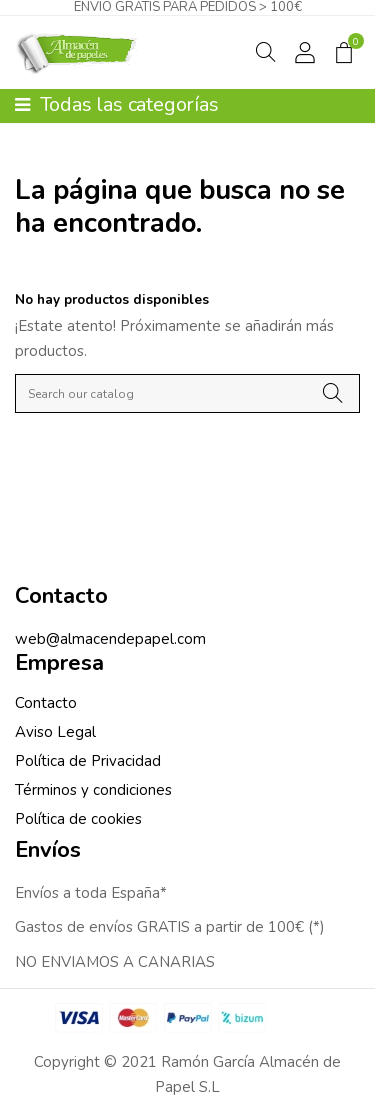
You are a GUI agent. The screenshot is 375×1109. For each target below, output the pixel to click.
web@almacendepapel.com (110, 639)
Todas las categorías (117, 104)
